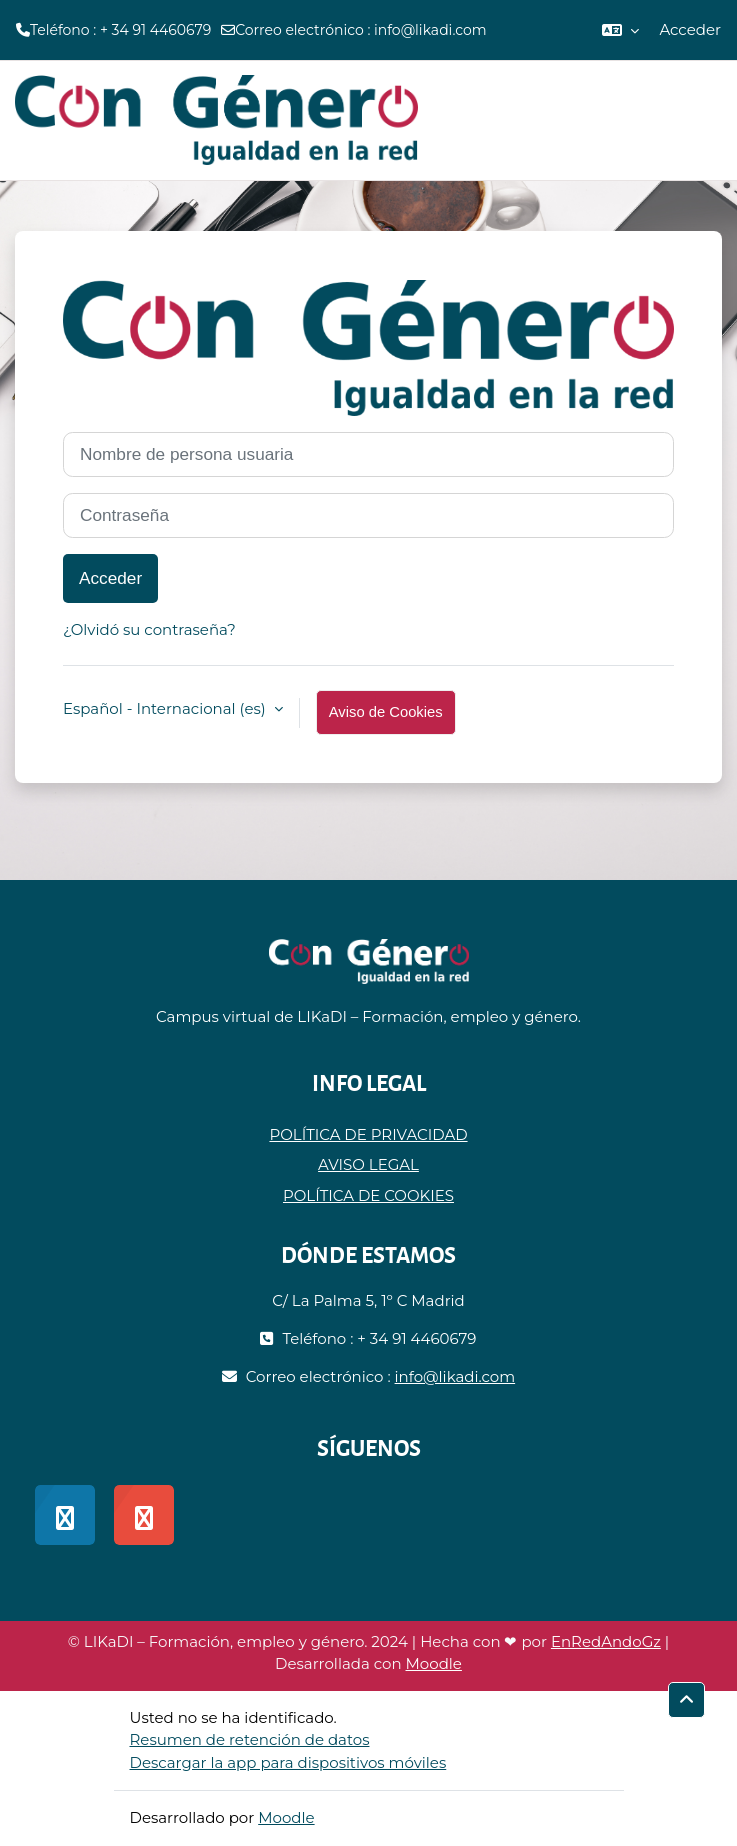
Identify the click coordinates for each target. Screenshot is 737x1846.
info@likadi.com (430, 30)
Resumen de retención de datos (250, 1739)
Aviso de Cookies (386, 712)
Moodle (434, 1663)
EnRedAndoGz (606, 1641)
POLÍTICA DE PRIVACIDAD (368, 1134)
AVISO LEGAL (368, 1164)
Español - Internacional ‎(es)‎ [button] (166, 708)
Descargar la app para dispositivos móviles (288, 1762)
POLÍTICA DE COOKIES (368, 1195)
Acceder (690, 29)
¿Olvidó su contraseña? (149, 629)
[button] (620, 30)
